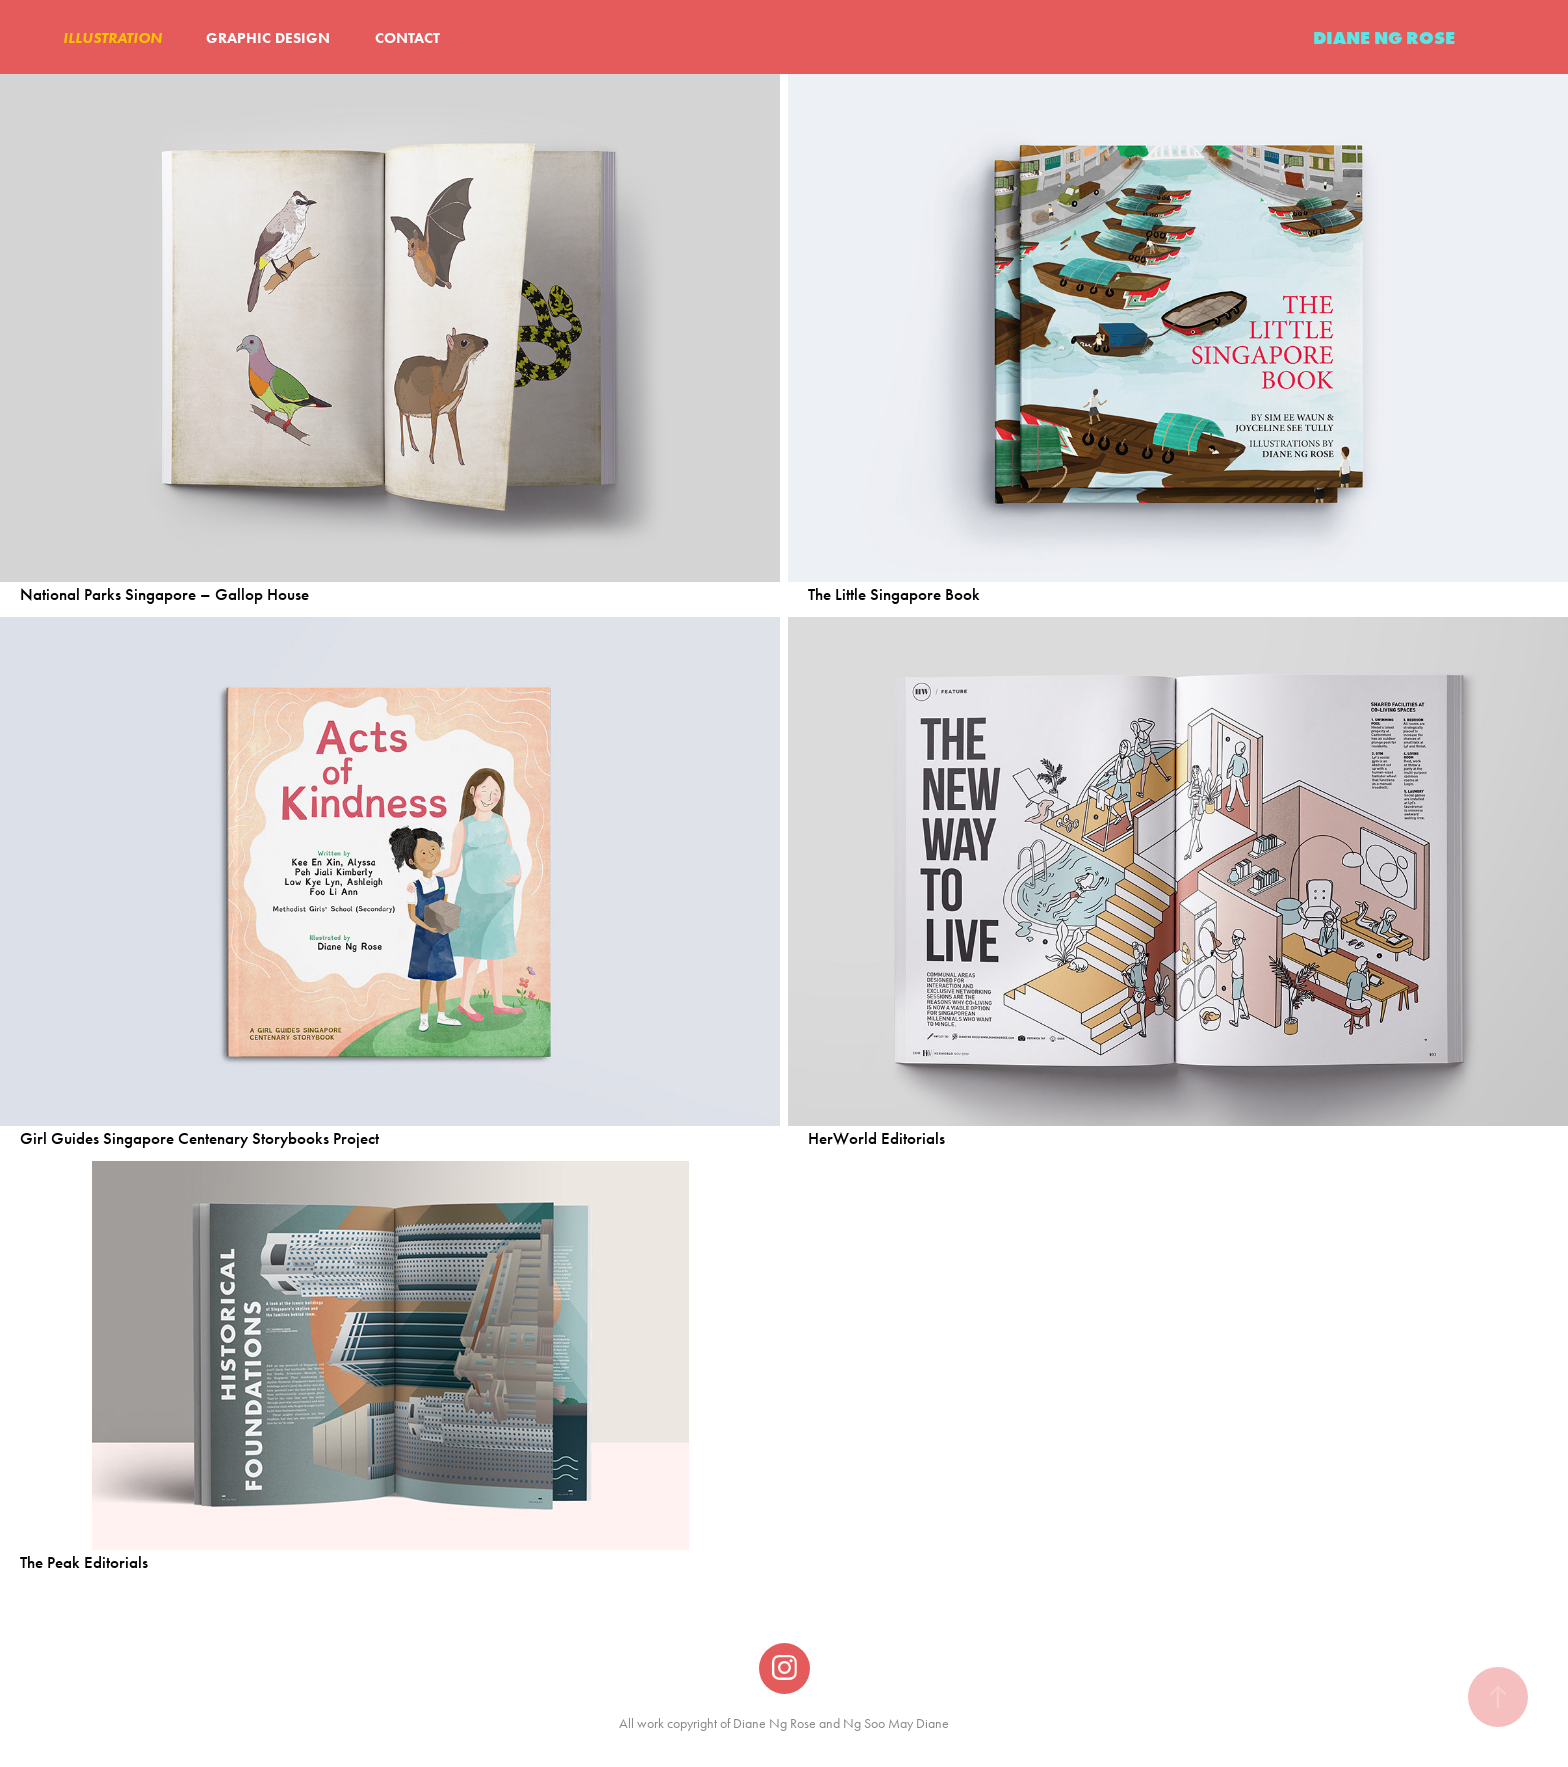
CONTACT (407, 38)
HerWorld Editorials (876, 1138)
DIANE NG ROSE (1384, 38)
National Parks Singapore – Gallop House (164, 594)
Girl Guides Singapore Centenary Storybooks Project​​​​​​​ (199, 1138)
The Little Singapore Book (894, 594)
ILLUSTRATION (112, 38)
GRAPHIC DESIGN (268, 38)
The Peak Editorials (84, 1562)
